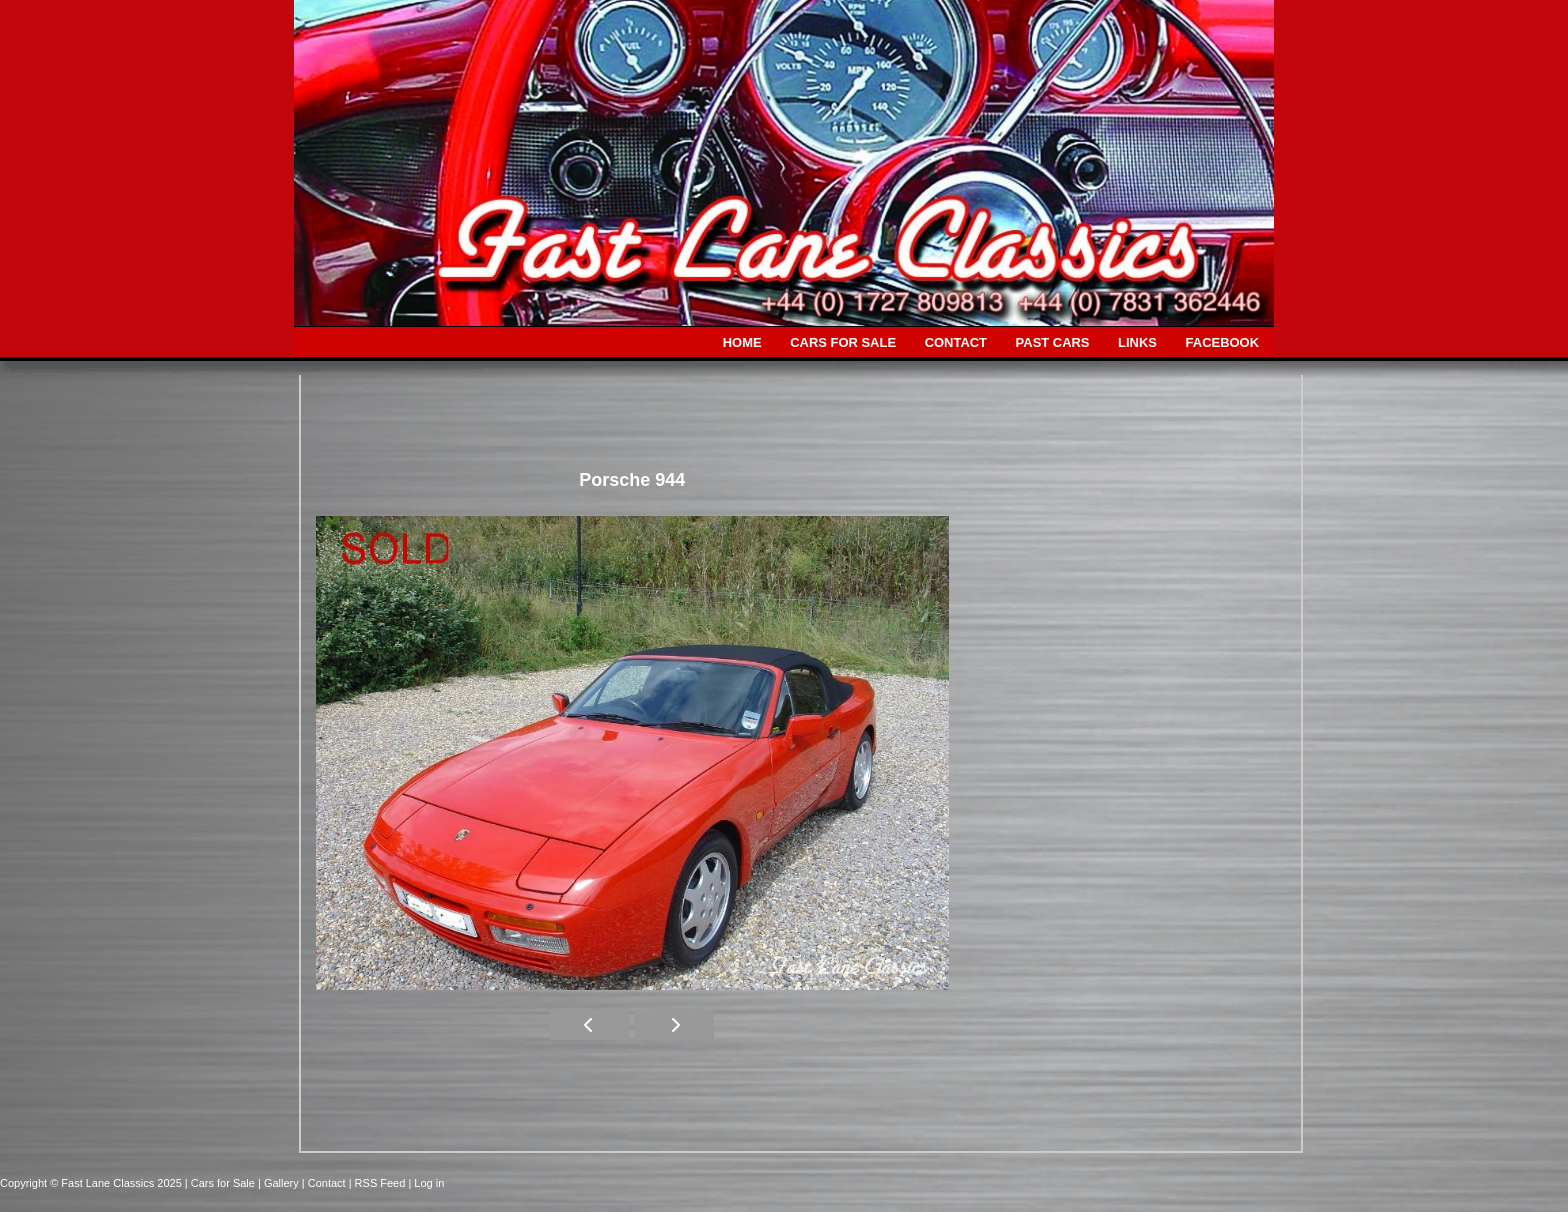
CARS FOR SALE (843, 342)
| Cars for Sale (221, 1183)
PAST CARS (1053, 342)
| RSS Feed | (382, 1183)
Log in (429, 1183)
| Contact (325, 1183)
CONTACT (956, 342)
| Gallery (280, 1183)
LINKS (1137, 342)
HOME (742, 342)
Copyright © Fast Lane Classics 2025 (92, 1183)
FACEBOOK (1222, 342)
